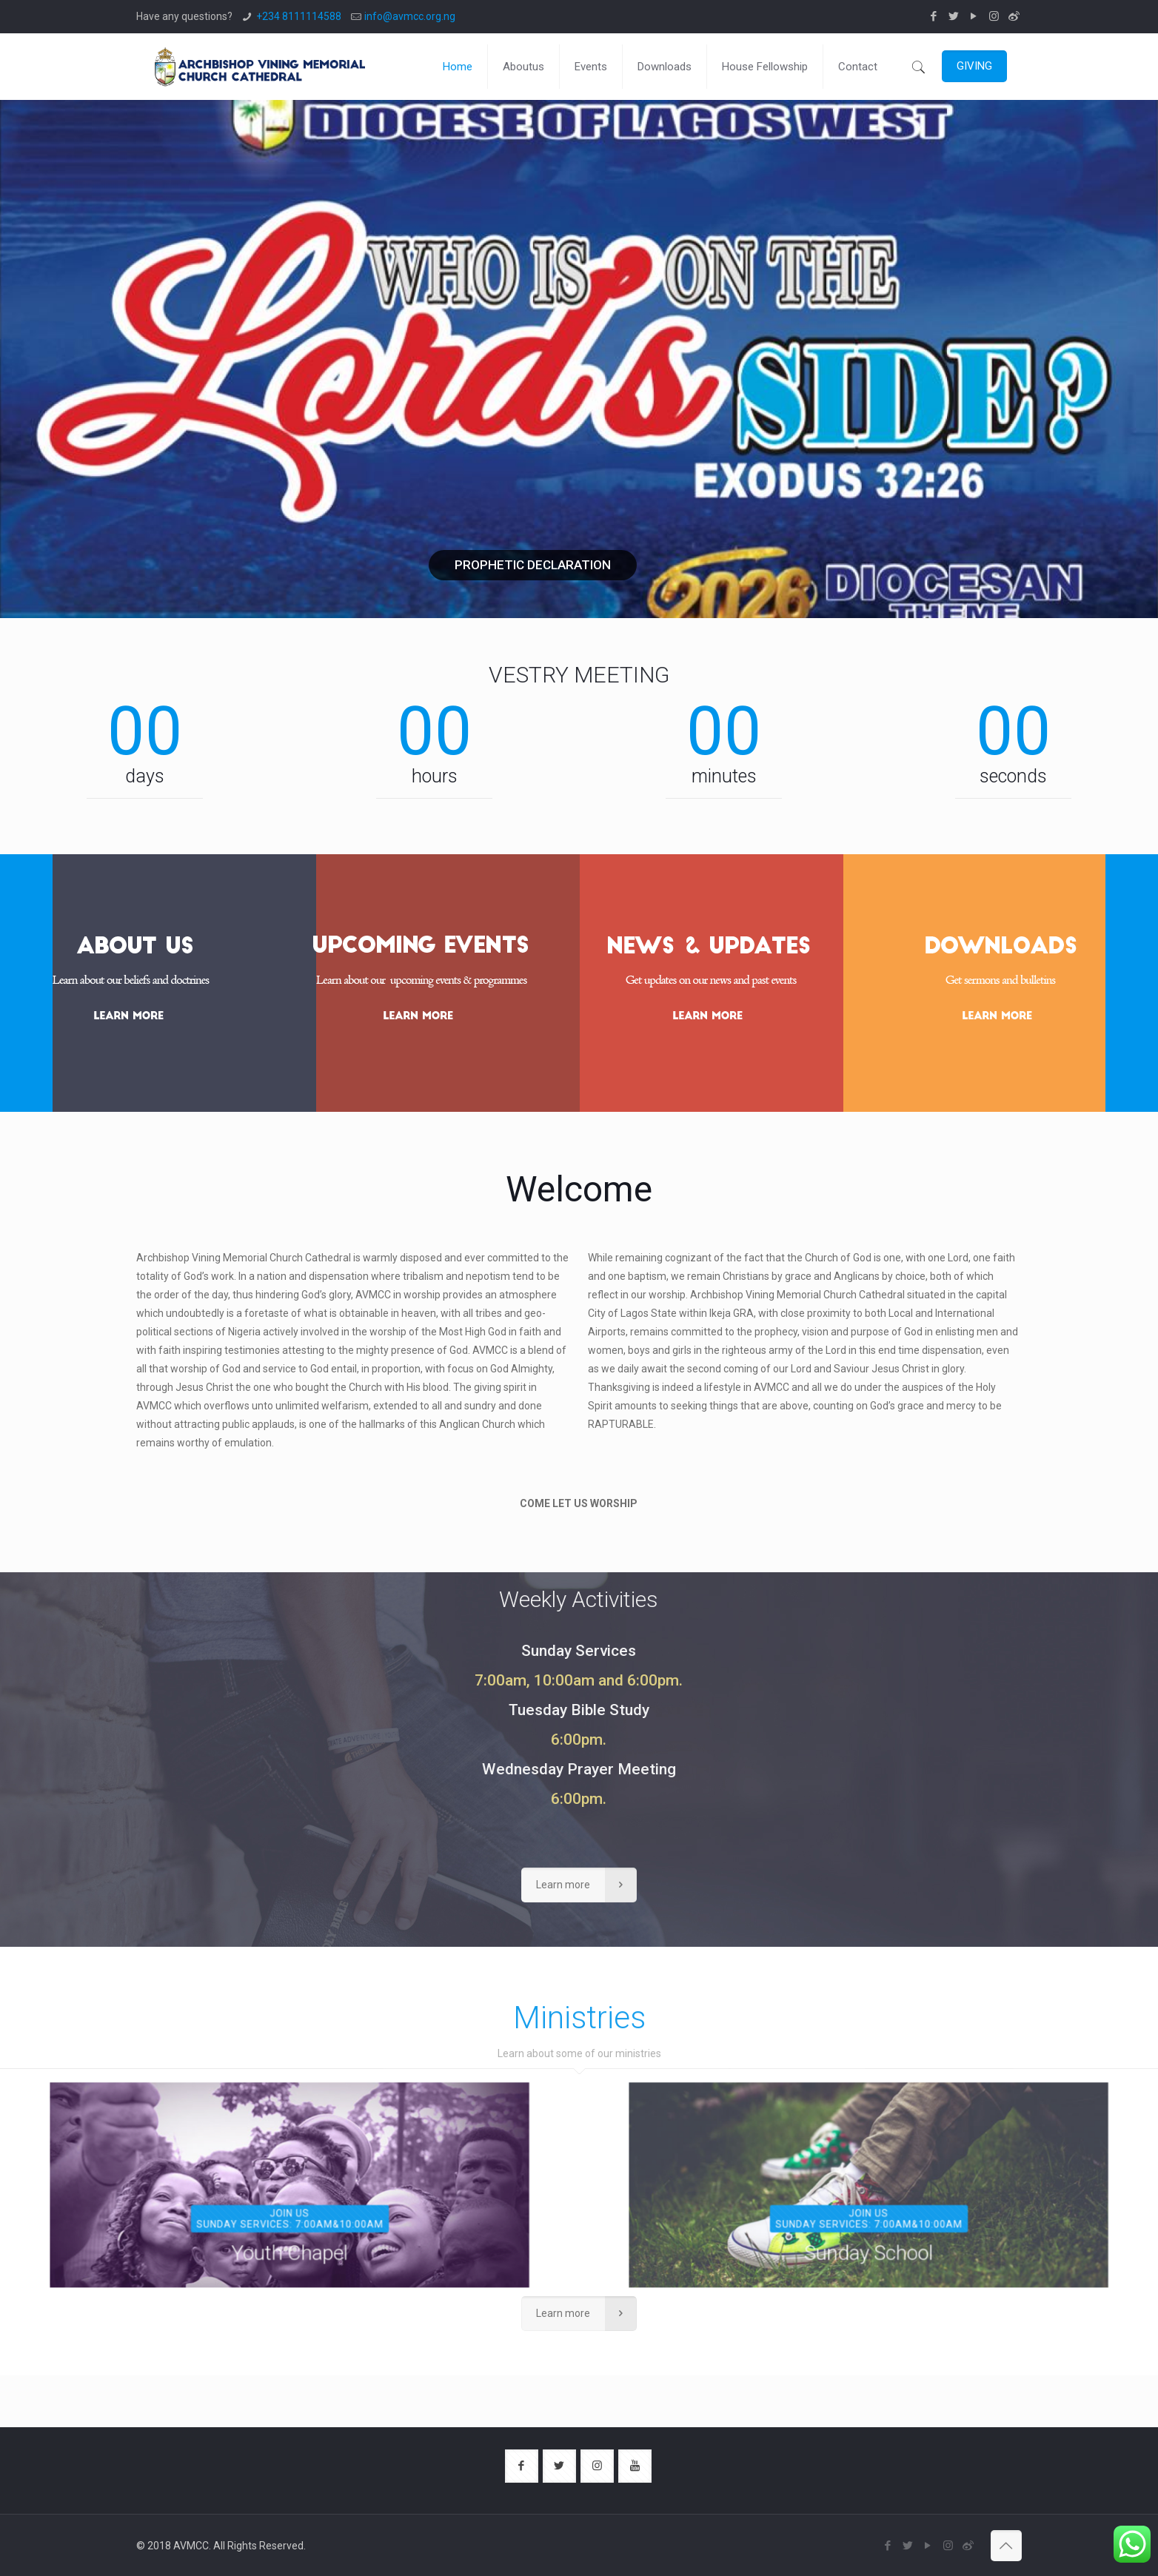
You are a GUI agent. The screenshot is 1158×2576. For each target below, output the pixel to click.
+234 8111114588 (298, 16)
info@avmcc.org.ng (409, 16)
